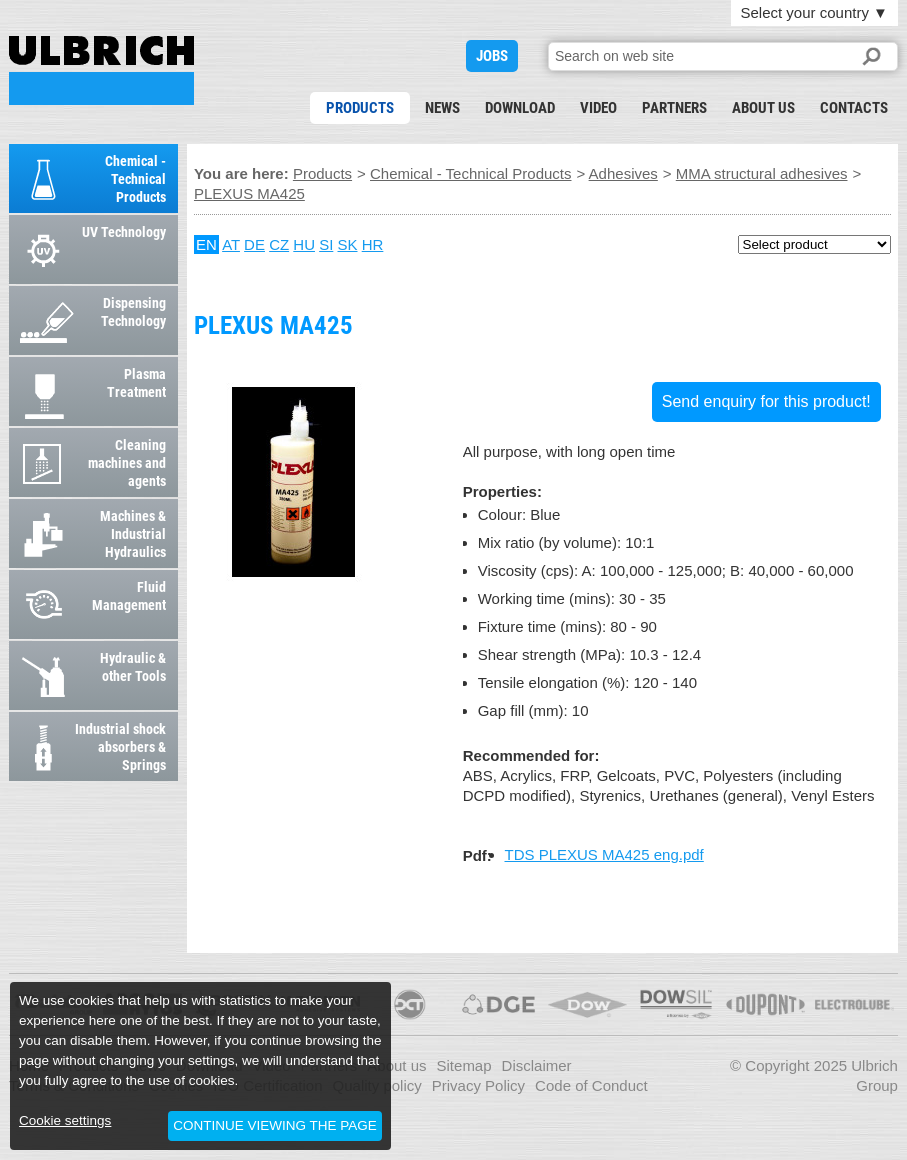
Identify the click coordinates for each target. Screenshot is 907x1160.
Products (360, 108)
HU (304, 244)
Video (598, 108)
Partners (674, 108)
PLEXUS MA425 (101, 70)
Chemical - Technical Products (470, 173)
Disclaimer (537, 1065)
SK (348, 244)
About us (763, 108)
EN (206, 244)
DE (254, 244)
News (442, 108)
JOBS (492, 56)
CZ (279, 244)
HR (373, 244)
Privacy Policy (478, 1085)
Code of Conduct (591, 1085)
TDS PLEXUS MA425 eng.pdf (604, 854)
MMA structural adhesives (762, 173)
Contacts (854, 108)
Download (520, 108)
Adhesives (623, 173)
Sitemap (464, 1065)
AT (231, 244)
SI (326, 244)
